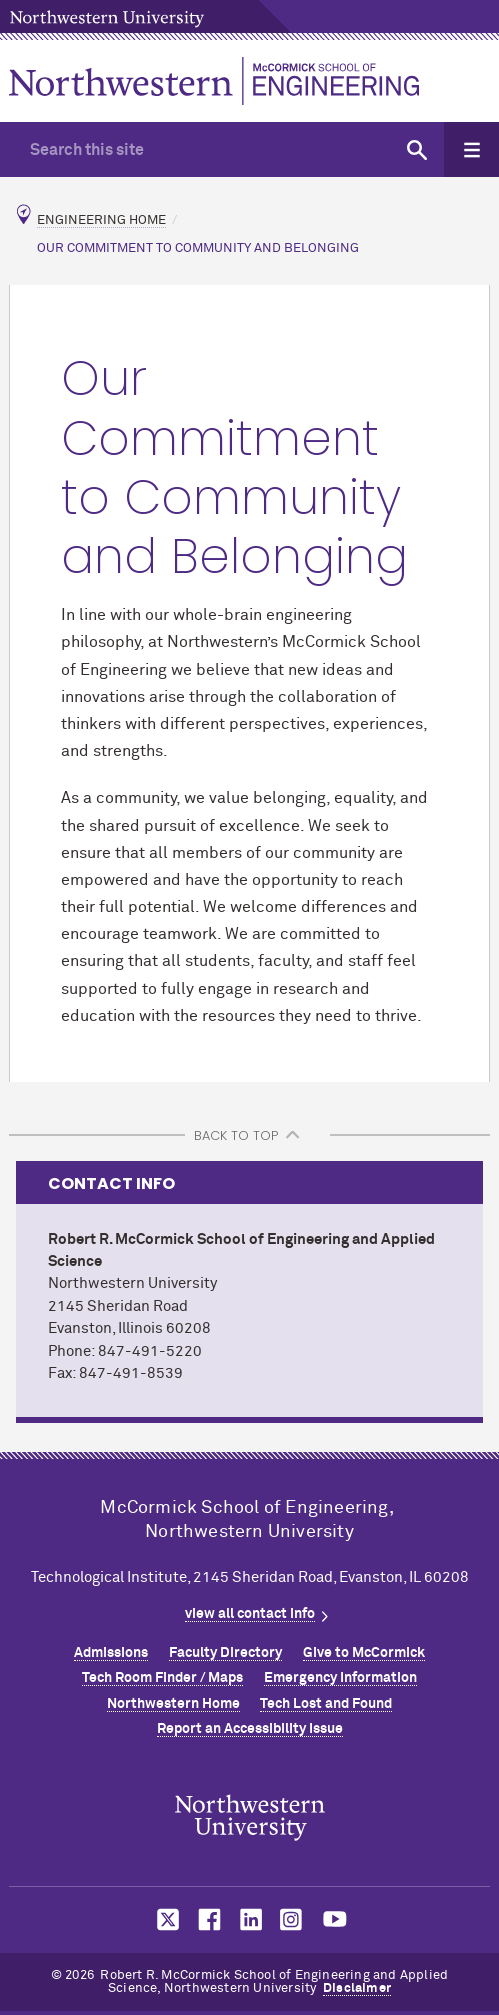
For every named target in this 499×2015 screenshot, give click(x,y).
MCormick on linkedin (250, 1919)
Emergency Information (340, 1678)
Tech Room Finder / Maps (162, 1678)
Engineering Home (101, 220)
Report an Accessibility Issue (250, 1729)
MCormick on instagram (292, 1919)
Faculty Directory (225, 1653)
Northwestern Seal (250, 1818)
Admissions (111, 1653)
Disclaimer (357, 1988)
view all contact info (250, 1614)
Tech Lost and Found (326, 1704)
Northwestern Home (173, 1704)
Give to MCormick (364, 1653)
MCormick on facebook (207, 1919)
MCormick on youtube (335, 1919)
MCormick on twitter (164, 1919)
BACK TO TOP (236, 1135)
